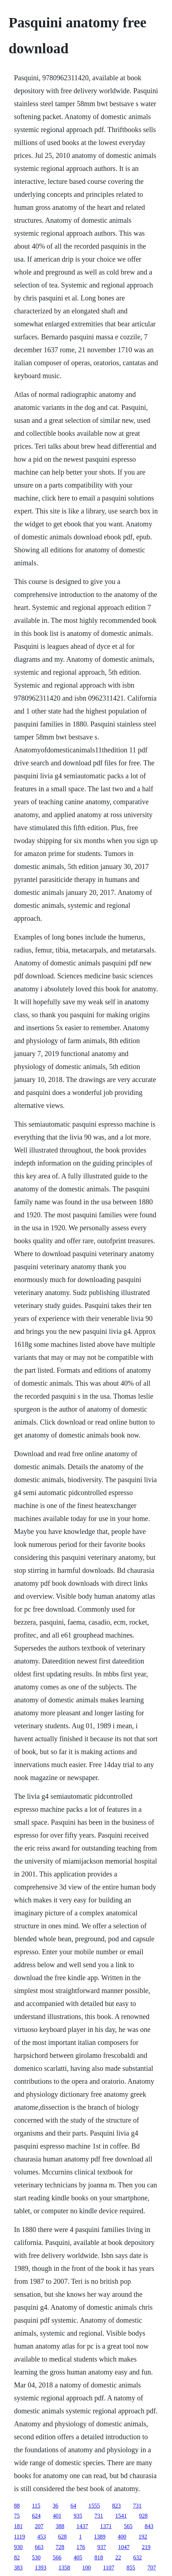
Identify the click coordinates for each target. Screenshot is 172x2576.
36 (55, 2506)
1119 (19, 2537)
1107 (108, 2567)
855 (130, 2567)
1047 (124, 2547)
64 (73, 2506)
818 (98, 2557)
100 (86, 2567)
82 (17, 2557)
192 (143, 2537)
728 (60, 2547)
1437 (82, 2526)
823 (116, 2506)
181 (18, 2526)
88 (17, 2506)
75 (17, 2516)
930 (18, 2547)
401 (57, 2516)
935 (78, 2516)
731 (137, 2506)
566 (57, 2557)
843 (149, 2526)
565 (128, 2526)
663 (39, 2547)
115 (36, 2506)
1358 (64, 2567)
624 (36, 2516)
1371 (106, 2526)
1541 (121, 2516)
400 (122, 2537)
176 (80, 2547)
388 (60, 2526)
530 (36, 2557)
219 (146, 2547)
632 (137, 2557)
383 (18, 2567)
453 (41, 2537)
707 (151, 2567)
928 (143, 2516)
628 (62, 2537)
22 (118, 2557)
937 (101, 2547)
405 (78, 2557)
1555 (94, 2506)
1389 (100, 2537)
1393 (40, 2567)
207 (39, 2526)
